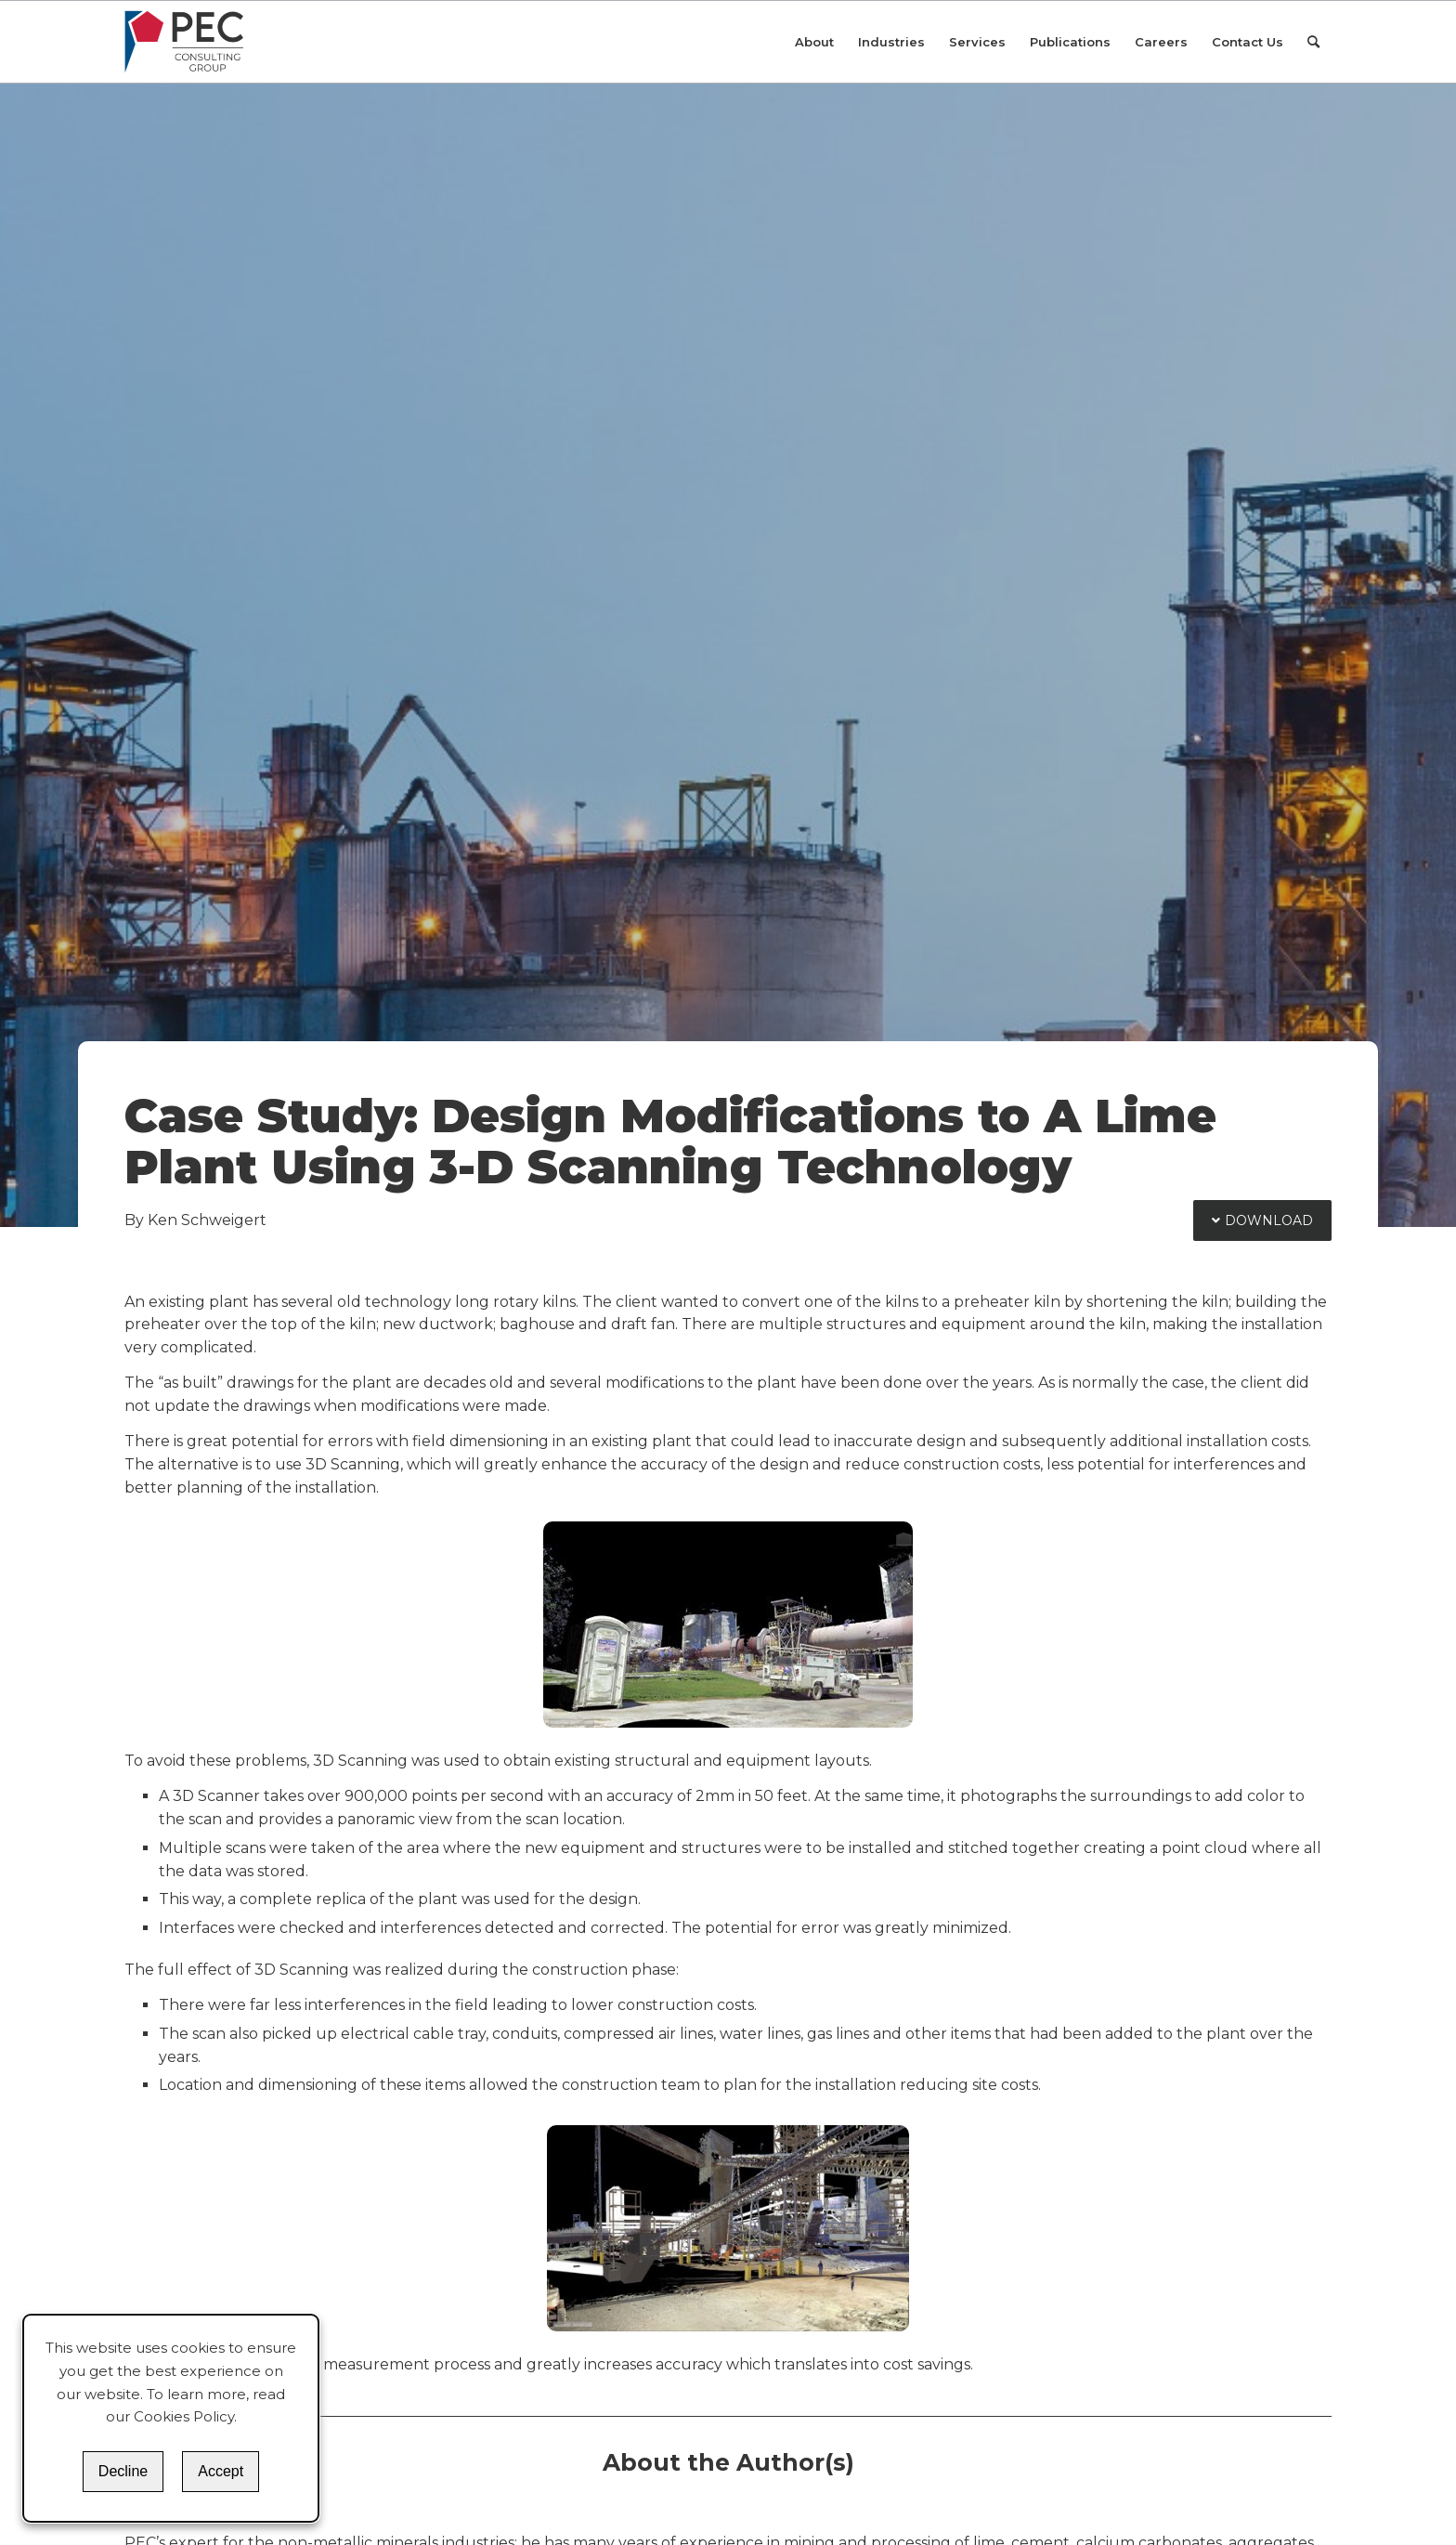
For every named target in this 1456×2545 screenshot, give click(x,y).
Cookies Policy (184, 2416)
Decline (123, 2471)
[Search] (1313, 42)
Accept (220, 2471)
